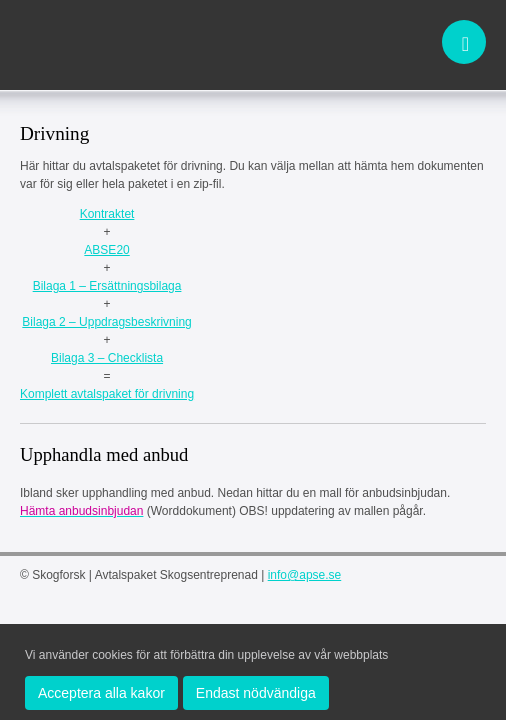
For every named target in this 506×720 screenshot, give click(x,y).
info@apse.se (305, 575)
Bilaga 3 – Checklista (107, 358)
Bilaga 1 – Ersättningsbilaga (107, 286)
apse (90, 44)
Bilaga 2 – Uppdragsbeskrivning (106, 322)
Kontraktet (107, 214)
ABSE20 (106, 250)
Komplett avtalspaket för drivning (107, 394)
